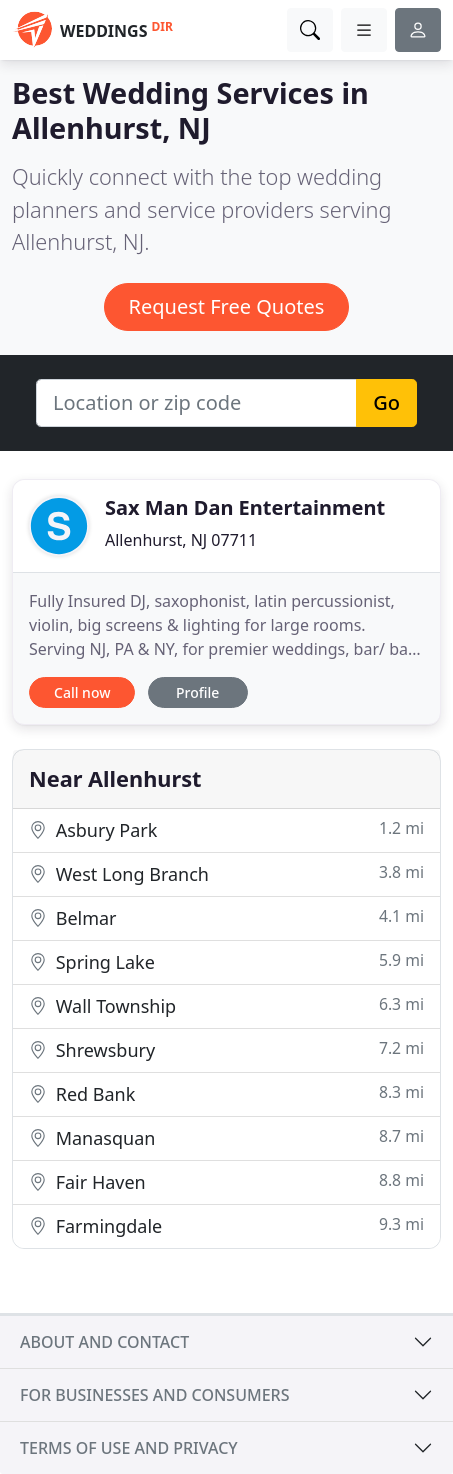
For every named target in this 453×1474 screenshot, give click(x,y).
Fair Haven (226, 1181)
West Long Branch (226, 873)
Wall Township (226, 1005)
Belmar (226, 917)
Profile (197, 692)
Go (386, 402)
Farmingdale (226, 1225)
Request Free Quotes (227, 306)
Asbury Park (226, 829)
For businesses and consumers (154, 1395)
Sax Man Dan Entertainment (245, 507)
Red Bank (226, 1093)
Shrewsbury (226, 1049)
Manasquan (226, 1137)
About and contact (104, 1342)
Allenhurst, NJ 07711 (181, 540)
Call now (82, 692)
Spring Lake (226, 961)
